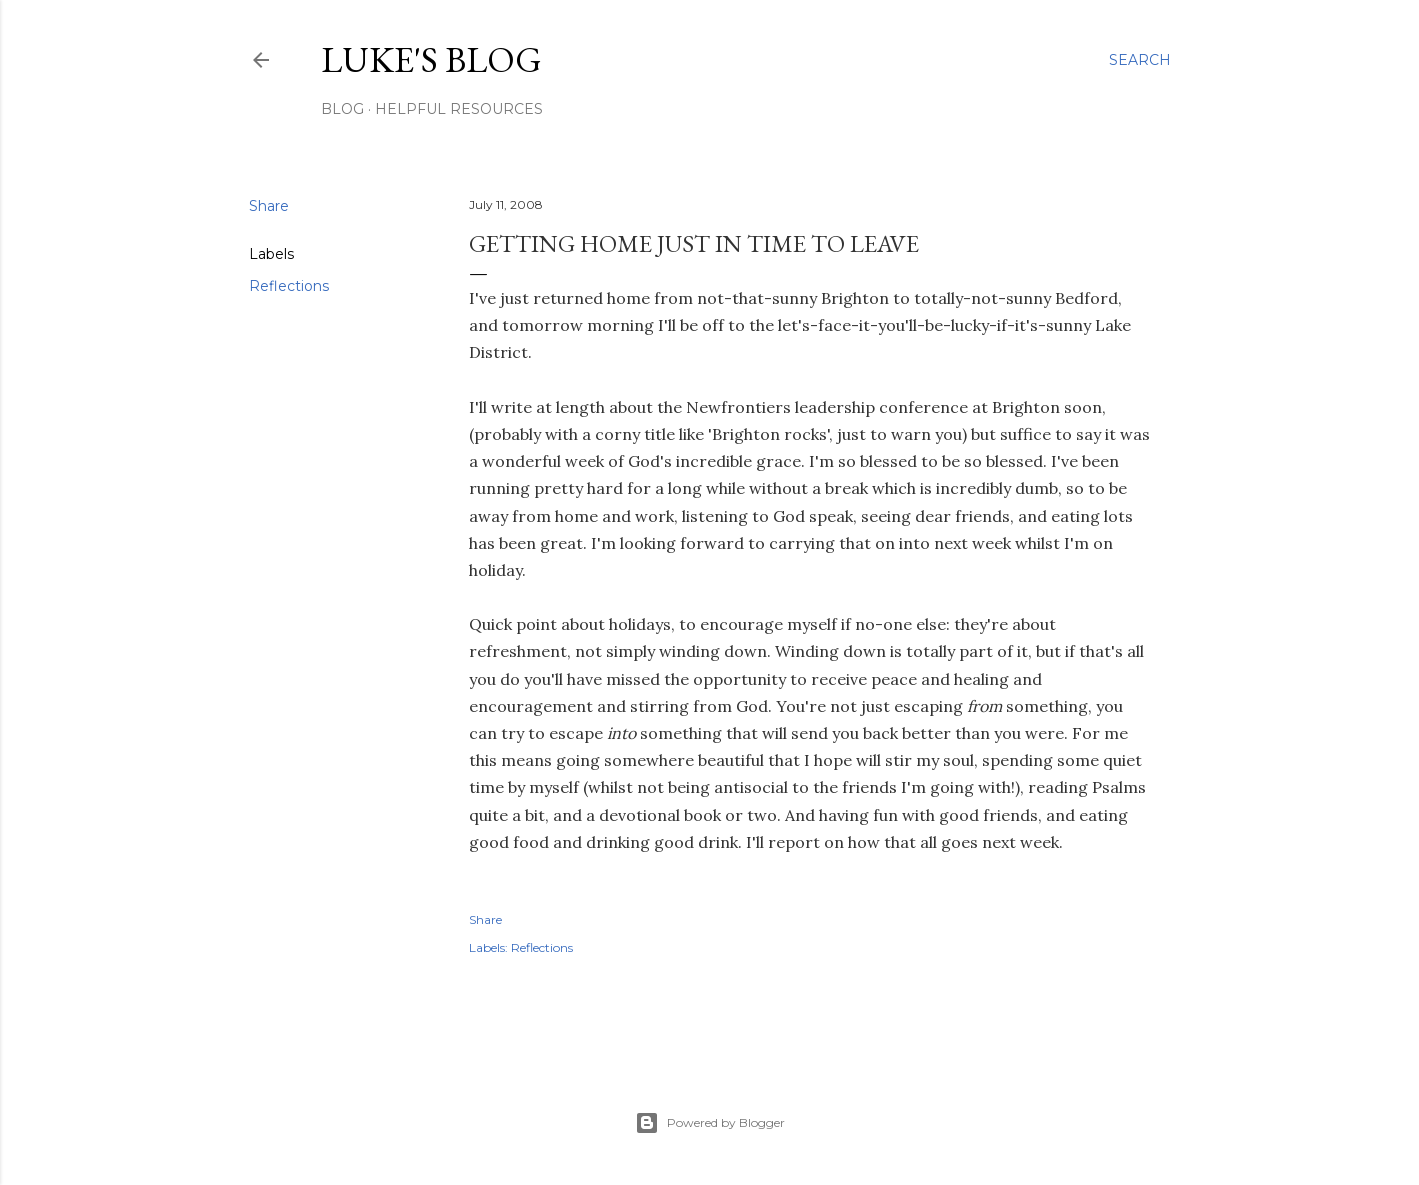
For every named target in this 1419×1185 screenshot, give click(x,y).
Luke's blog (431, 59)
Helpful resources (459, 109)
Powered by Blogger (710, 1123)
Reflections (289, 286)
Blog (342, 109)
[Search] (1140, 60)
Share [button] (269, 206)
